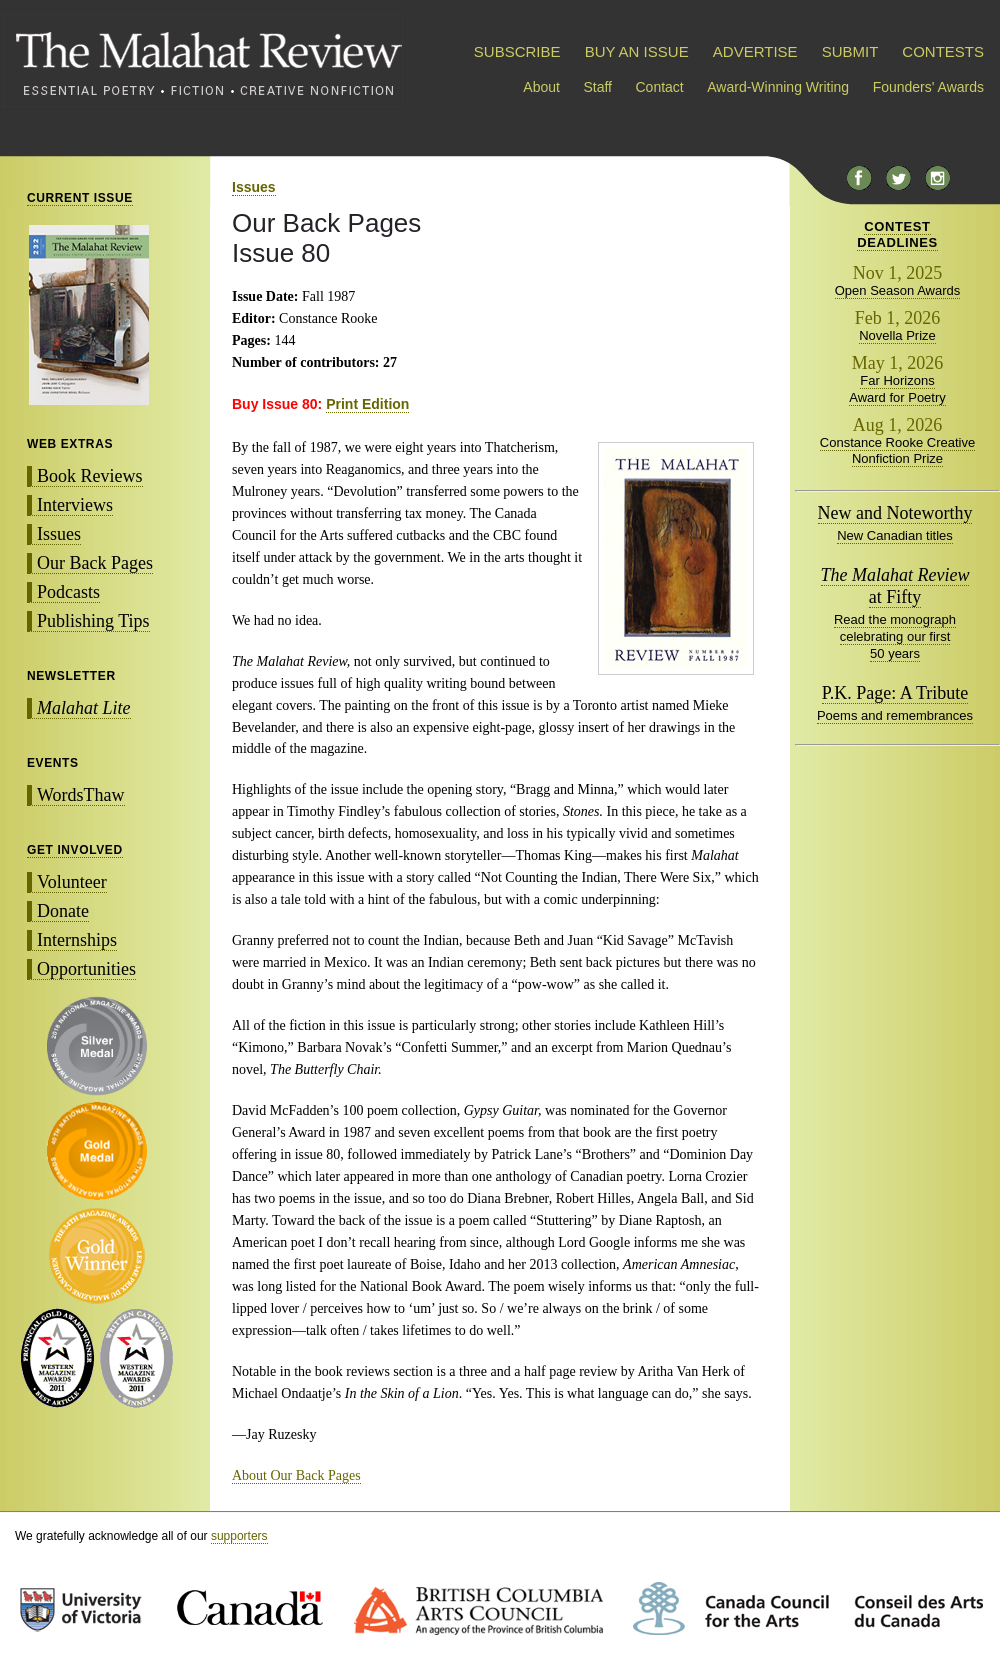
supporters (239, 1536)
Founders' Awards (928, 87)
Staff (597, 87)
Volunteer (72, 882)
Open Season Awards (898, 290)
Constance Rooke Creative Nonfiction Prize (897, 451)
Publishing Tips (93, 621)
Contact (660, 87)
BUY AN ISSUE (637, 51)
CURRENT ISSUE (80, 198)
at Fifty (895, 586)
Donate (63, 911)
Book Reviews (90, 476)
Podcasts (68, 592)
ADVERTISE (755, 51)
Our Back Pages (95, 563)
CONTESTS (943, 51)
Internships (77, 940)
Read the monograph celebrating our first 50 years (895, 636)
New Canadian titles (895, 535)
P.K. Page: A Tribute (895, 693)
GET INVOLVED (75, 850)
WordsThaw (81, 795)
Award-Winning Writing (778, 87)
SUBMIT (850, 51)
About (541, 87)
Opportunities (86, 969)
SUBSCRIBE (517, 51)
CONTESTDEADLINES (897, 234)
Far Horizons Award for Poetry (897, 389)
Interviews (75, 505)
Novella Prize (897, 335)
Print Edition (367, 404)
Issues (59, 534)
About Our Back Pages (296, 1475)
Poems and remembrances (895, 715)
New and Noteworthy (895, 513)
